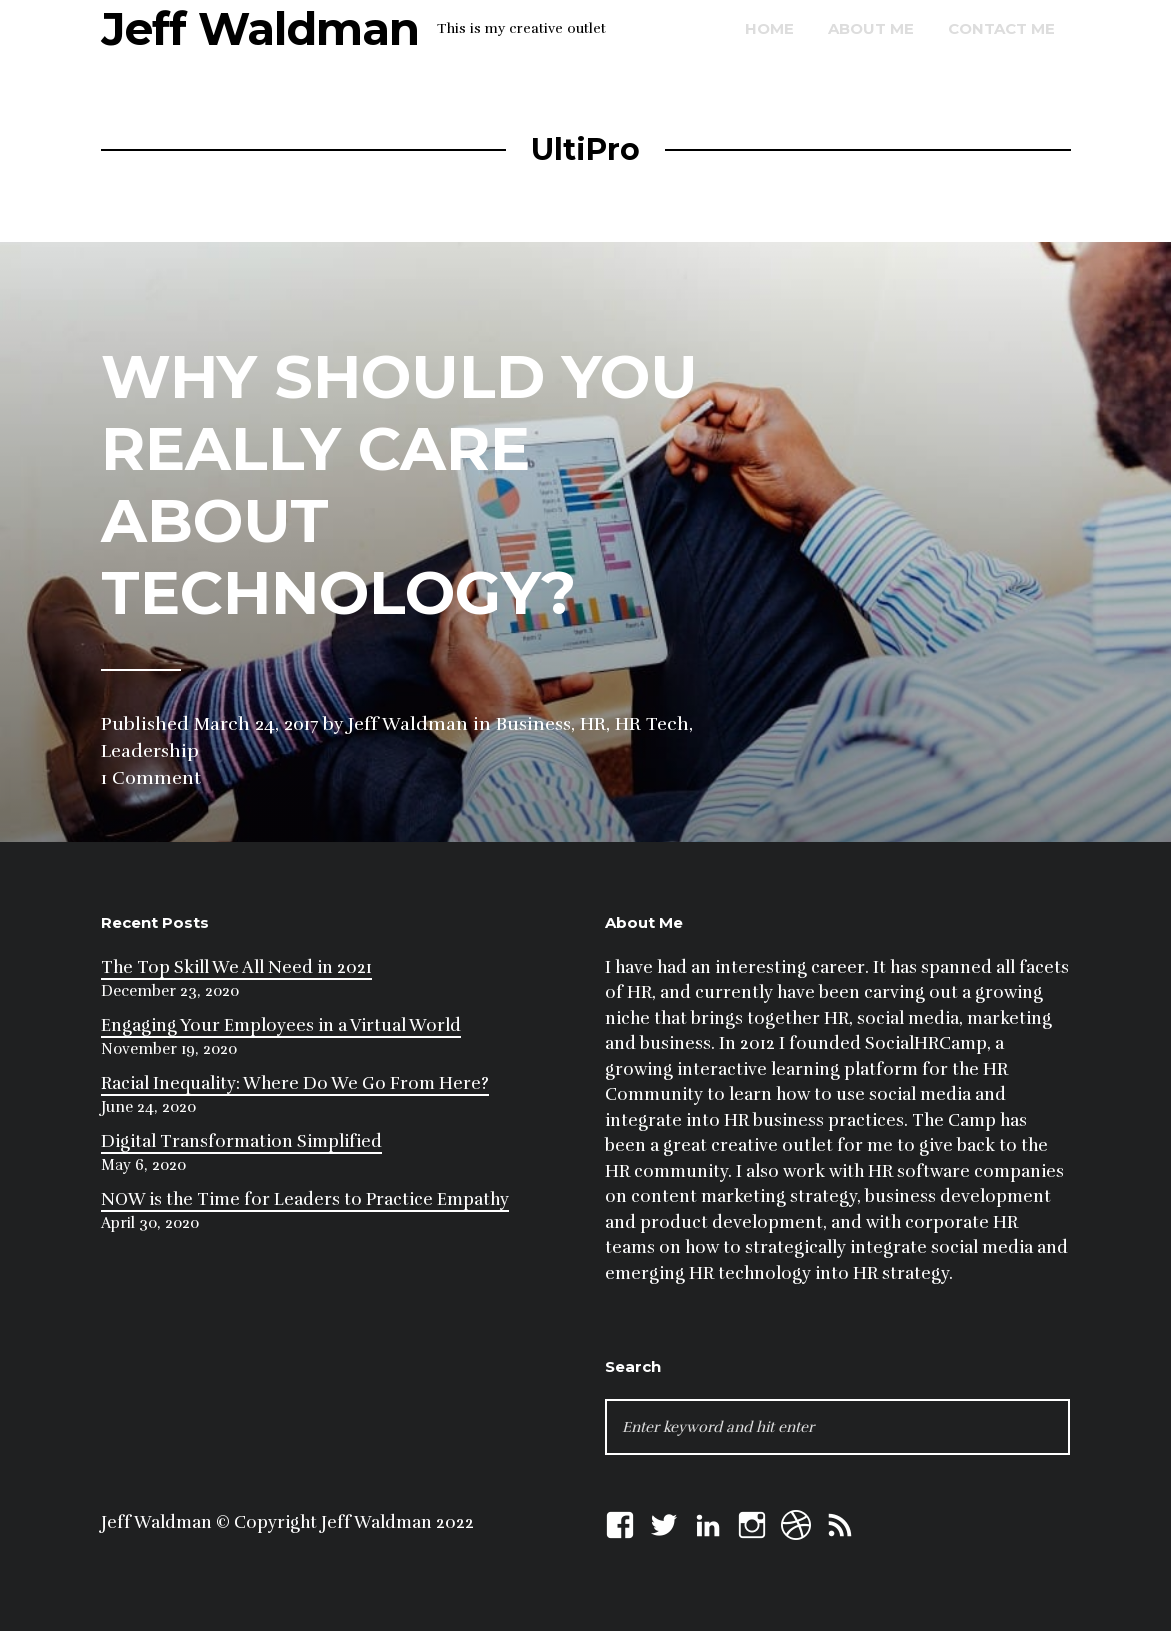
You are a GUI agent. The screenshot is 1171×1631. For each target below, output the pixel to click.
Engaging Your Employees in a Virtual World (281, 1025)
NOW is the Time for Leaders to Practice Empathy (305, 1199)
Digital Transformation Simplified (241, 1141)
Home (769, 28)
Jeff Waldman (260, 28)
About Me (871, 28)
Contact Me (1001, 28)
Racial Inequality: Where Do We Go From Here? (295, 1083)
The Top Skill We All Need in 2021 (236, 967)
